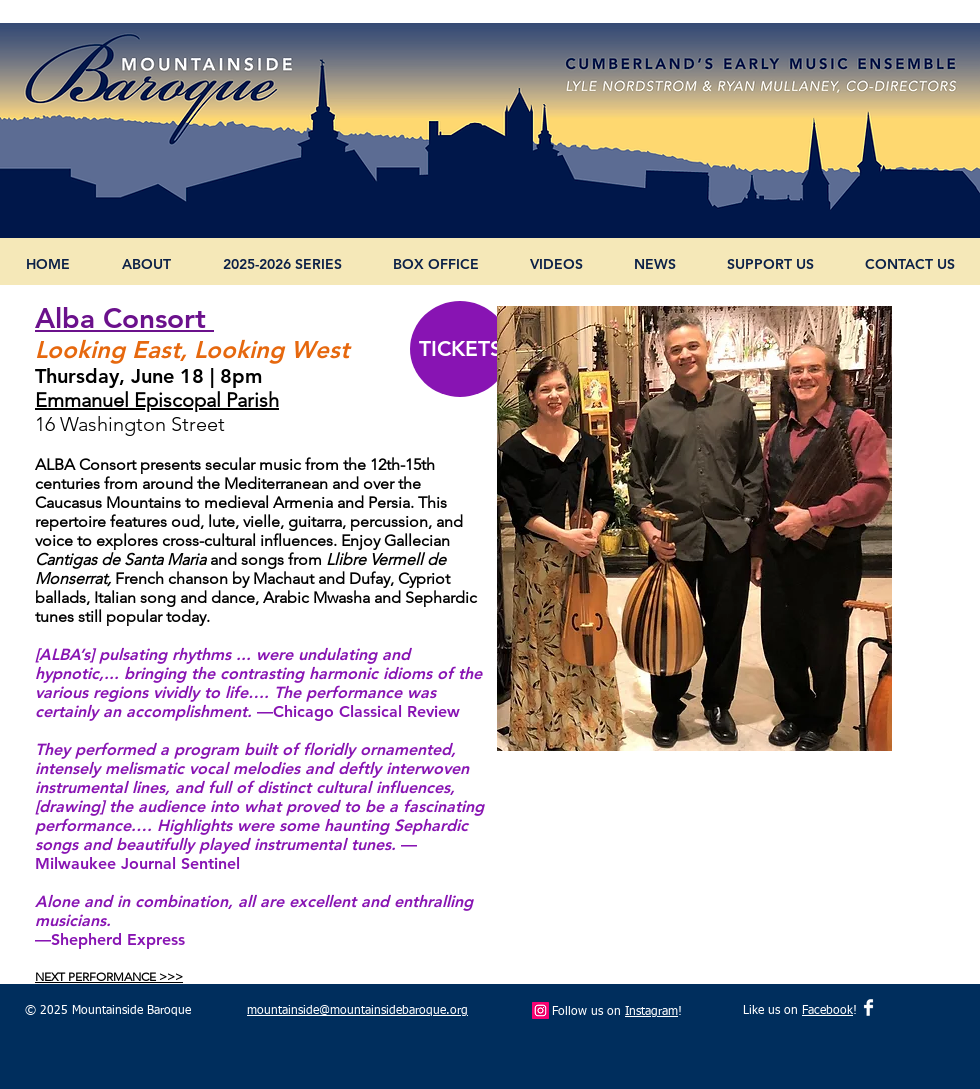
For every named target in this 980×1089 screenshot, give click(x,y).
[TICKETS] (460, 349)
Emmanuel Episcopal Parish (157, 400)
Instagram (651, 1012)
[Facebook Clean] (868, 1007)
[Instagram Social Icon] (540, 1010)
